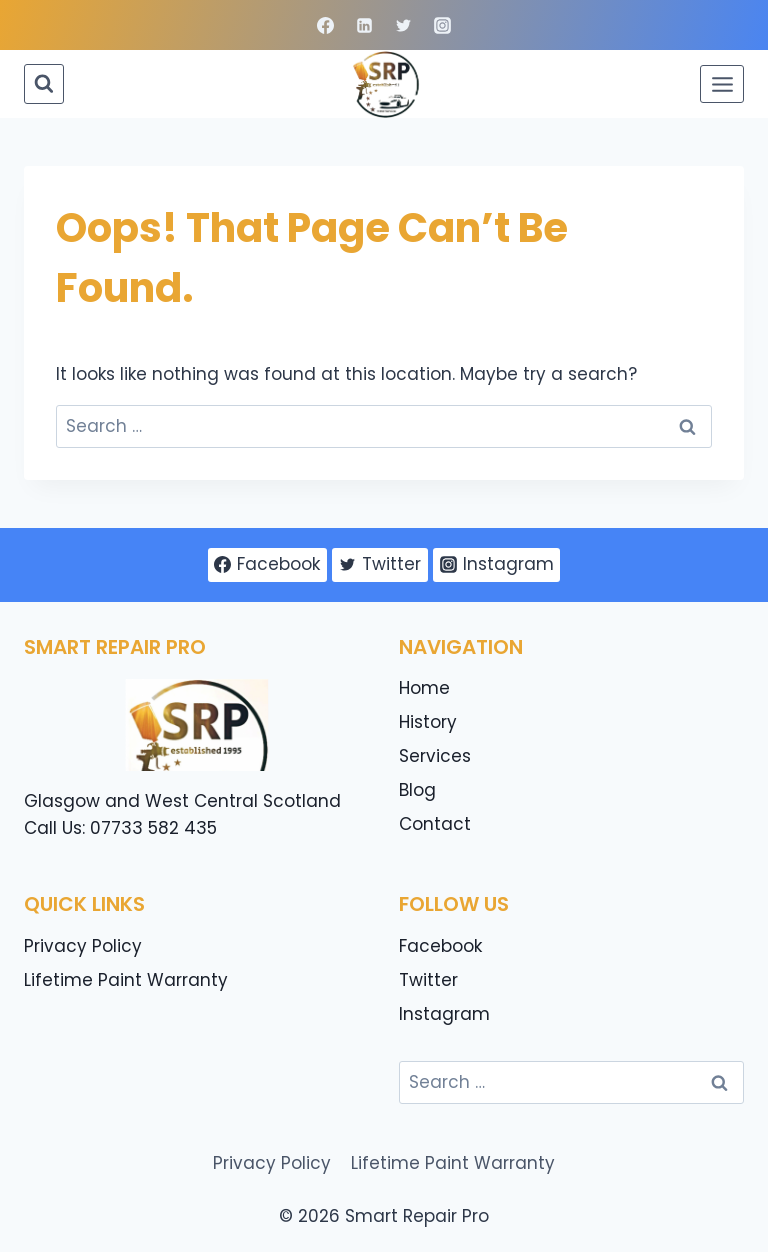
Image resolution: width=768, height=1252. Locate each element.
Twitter (428, 980)
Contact (435, 824)
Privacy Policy (83, 946)
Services (435, 756)
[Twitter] (404, 25)
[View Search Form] (44, 84)
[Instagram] (443, 25)
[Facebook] (325, 25)
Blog (417, 790)
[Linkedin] (364, 25)
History (428, 722)
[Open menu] (722, 84)
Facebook (440, 946)
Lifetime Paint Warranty (126, 980)
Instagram (444, 1014)
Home (424, 688)
